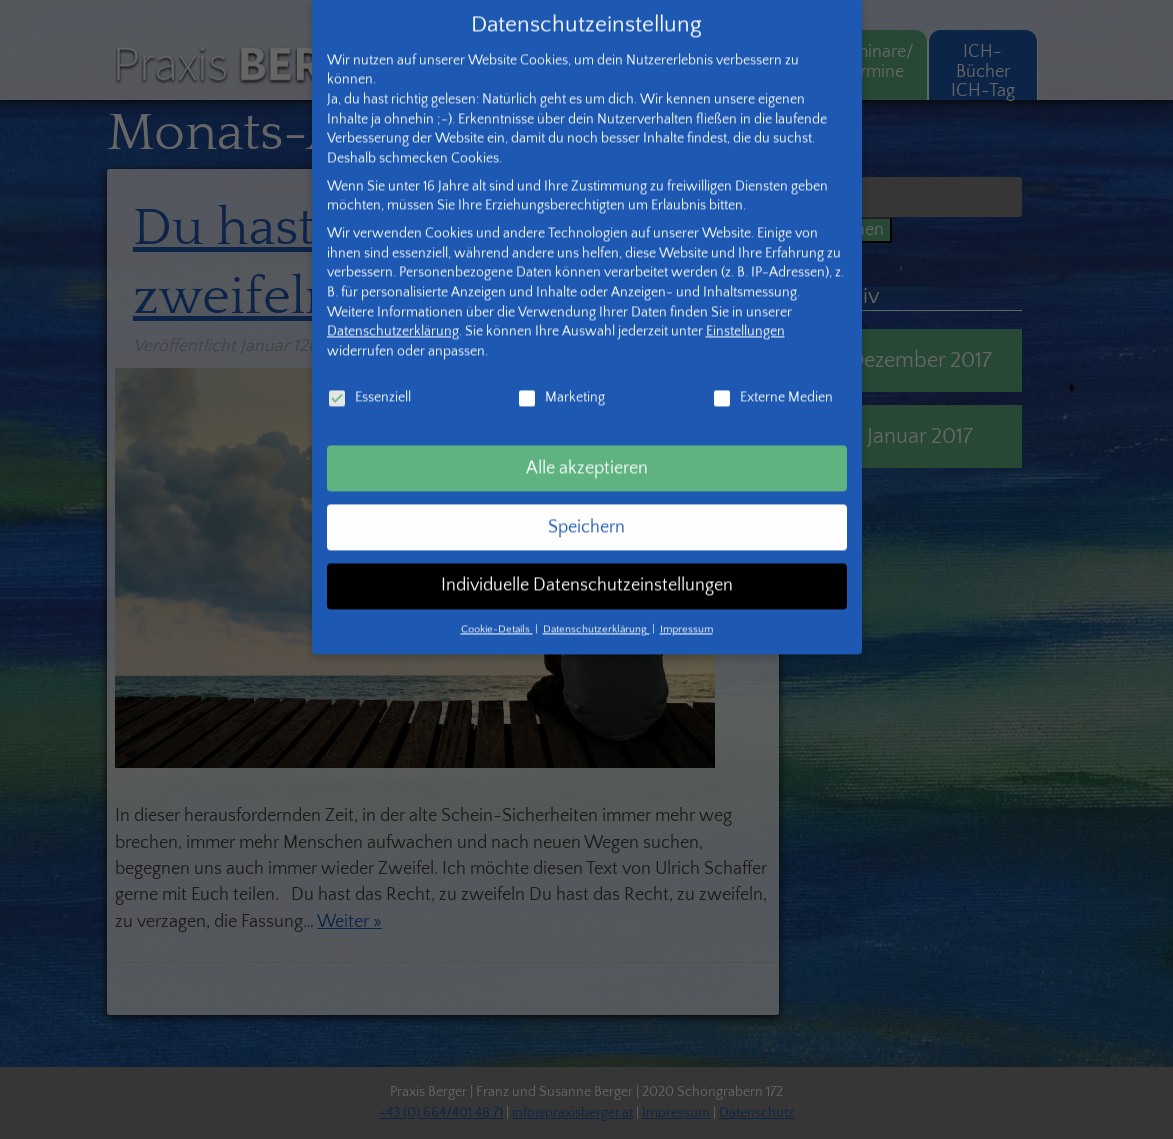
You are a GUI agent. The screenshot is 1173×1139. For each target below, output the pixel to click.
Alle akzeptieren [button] (587, 441)
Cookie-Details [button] (497, 602)
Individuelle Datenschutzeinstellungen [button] (587, 559)
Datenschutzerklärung (393, 304)
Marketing (561, 370)
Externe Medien (772, 370)
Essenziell (369, 370)
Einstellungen (745, 304)
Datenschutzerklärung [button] (596, 602)
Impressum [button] (686, 602)
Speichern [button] (586, 500)
